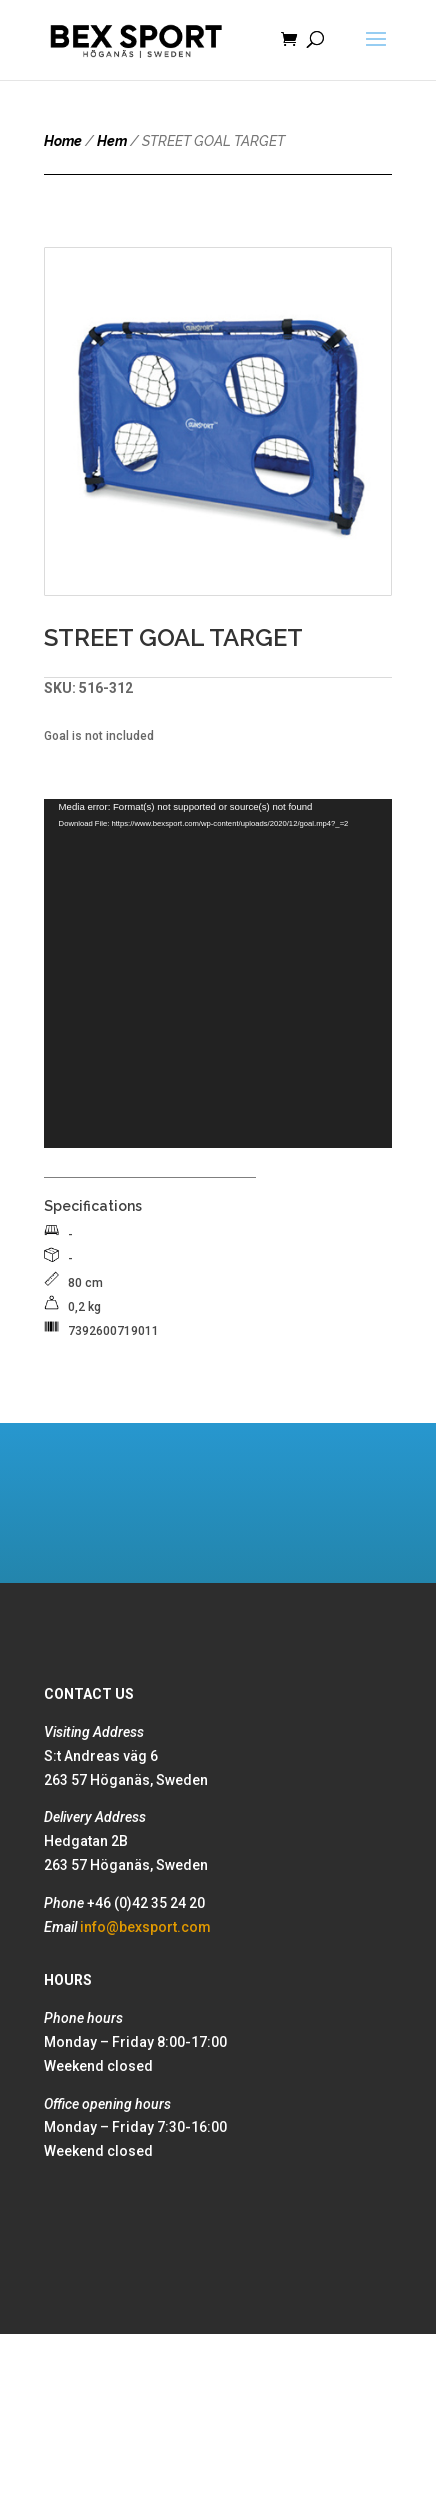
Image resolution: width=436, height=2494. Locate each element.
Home (63, 141)
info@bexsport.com (145, 1927)
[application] (218, 973)
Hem (112, 141)
